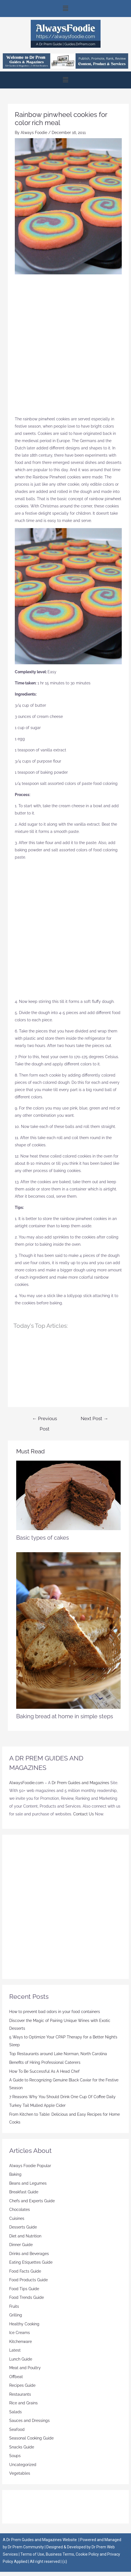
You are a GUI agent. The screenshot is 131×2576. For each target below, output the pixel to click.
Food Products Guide (28, 2280)
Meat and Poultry (25, 2368)
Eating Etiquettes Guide (31, 2262)
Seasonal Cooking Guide (31, 2438)
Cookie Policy (88, 2554)
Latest (15, 2350)
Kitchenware (20, 2341)
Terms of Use (32, 2554)
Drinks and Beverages (29, 2253)
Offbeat (16, 2376)
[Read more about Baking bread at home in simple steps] (68, 1630)
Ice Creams (19, 2332)
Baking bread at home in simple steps (64, 1716)
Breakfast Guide (23, 2192)
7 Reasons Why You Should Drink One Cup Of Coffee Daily (62, 2097)
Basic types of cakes (42, 1537)
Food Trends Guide (26, 2297)
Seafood (17, 2429)
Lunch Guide (20, 2359)
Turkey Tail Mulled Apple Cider (37, 2105)
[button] (65, 8)
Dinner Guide (21, 2244)
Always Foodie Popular (30, 2165)
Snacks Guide (21, 2447)
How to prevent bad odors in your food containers (54, 2011)
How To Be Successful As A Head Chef (44, 2071)
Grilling (15, 2315)
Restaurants (20, 2394)
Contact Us (83, 1814)
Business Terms (60, 2554)
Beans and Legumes (28, 2183)
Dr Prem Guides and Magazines (80, 1783)
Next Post (94, 1418)
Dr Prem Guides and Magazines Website (41, 2539)
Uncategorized (22, 2464)
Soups (15, 2455)
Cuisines (16, 2218)
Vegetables (19, 2473)
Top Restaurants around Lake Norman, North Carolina (58, 2054)
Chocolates (19, 2209)
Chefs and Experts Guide (32, 2201)
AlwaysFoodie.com (26, 1783)
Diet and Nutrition (25, 2236)
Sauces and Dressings (29, 2420)
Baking (15, 2174)
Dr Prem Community (26, 2547)
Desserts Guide (23, 2227)
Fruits (14, 2306)
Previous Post (44, 1420)
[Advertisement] (65, 347)
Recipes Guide (22, 2385)
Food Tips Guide (24, 2289)
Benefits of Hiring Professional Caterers (44, 2062)
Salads (15, 2412)
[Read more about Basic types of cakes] (68, 1495)
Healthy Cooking (24, 2324)
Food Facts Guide (25, 2271)
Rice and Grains (23, 2403)
